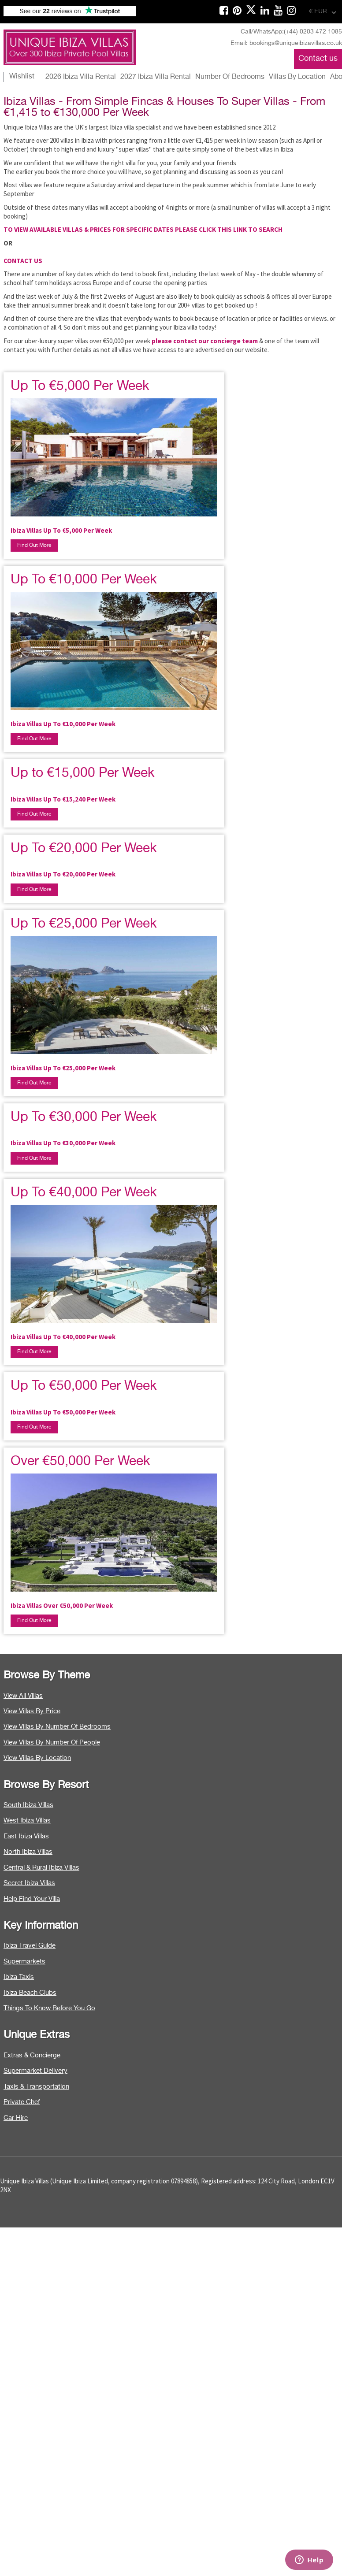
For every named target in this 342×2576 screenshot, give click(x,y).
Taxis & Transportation (36, 2086)
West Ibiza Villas (27, 1820)
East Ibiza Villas (26, 1836)
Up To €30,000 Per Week (84, 1117)
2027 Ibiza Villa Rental (155, 77)
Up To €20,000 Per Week (84, 848)
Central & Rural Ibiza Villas (41, 1867)
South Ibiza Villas (28, 1805)
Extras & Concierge (32, 2055)
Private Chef (22, 2102)
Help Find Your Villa (32, 1899)
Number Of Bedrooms (229, 77)
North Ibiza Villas (28, 1851)
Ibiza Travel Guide (30, 1945)
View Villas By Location (37, 1758)
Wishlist (21, 76)
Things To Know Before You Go (49, 2008)
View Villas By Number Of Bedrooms (57, 1726)
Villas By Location (297, 77)
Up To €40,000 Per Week (84, 1192)
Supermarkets (24, 1961)
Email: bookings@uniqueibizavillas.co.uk (286, 43)
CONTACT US (23, 260)
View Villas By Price (32, 1711)
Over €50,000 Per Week (80, 1461)
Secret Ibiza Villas (29, 1883)
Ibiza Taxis (19, 1977)
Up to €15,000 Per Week (83, 773)
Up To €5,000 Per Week (80, 386)
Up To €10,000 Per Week (84, 579)
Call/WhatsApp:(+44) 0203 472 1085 (291, 32)
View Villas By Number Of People (52, 1742)
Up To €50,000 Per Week (84, 1386)
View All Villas (23, 1696)
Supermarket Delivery (35, 2070)
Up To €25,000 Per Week (84, 924)
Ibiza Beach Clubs (30, 1993)
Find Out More (34, 545)
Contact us (318, 59)
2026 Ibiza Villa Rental (80, 77)
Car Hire (16, 2118)
